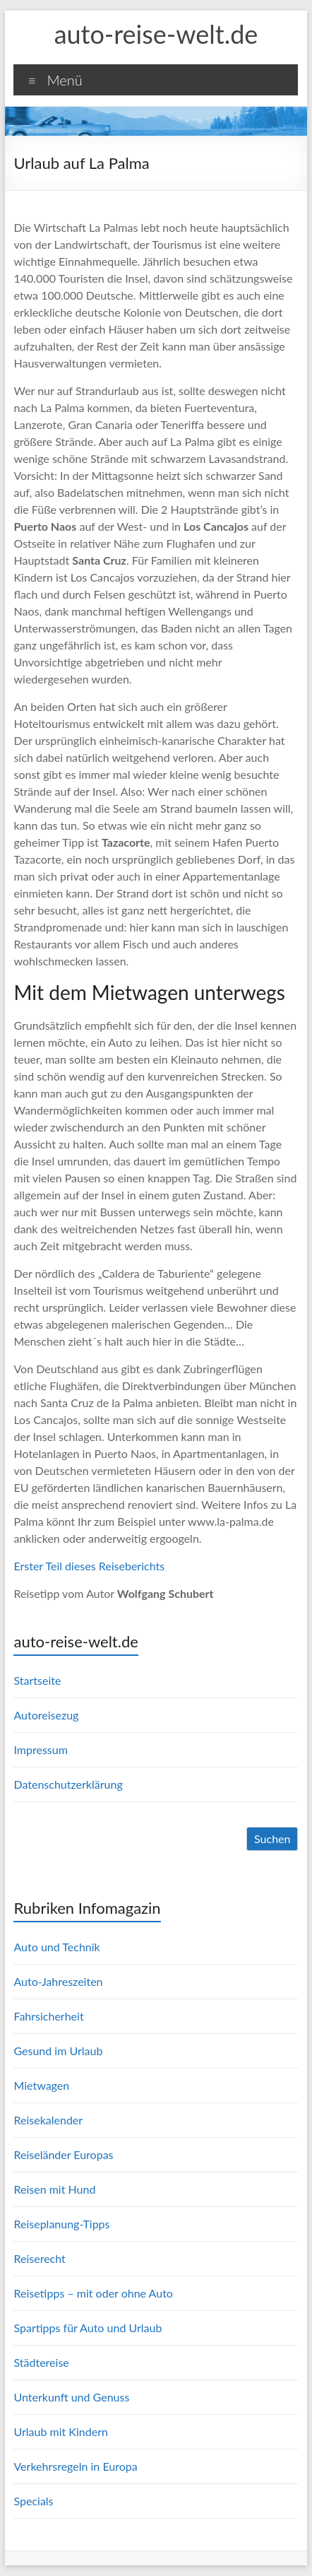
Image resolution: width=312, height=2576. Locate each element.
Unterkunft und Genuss (71, 2397)
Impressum (40, 1749)
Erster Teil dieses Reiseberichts (88, 1565)
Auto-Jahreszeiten (57, 1981)
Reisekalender (48, 2120)
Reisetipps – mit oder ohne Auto (92, 2293)
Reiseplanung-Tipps (61, 2223)
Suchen (272, 1838)
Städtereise (40, 2362)
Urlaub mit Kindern (60, 2431)
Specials (33, 2500)
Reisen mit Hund (54, 2189)
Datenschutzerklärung (67, 1784)
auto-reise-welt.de (156, 33)
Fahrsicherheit (48, 2016)
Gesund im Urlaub (57, 2050)
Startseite (37, 1680)
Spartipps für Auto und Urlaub (87, 2327)
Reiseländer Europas (63, 2154)
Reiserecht (39, 2258)
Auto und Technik (56, 1946)
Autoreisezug (45, 1715)
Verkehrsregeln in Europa (75, 2466)
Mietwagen (41, 2085)
